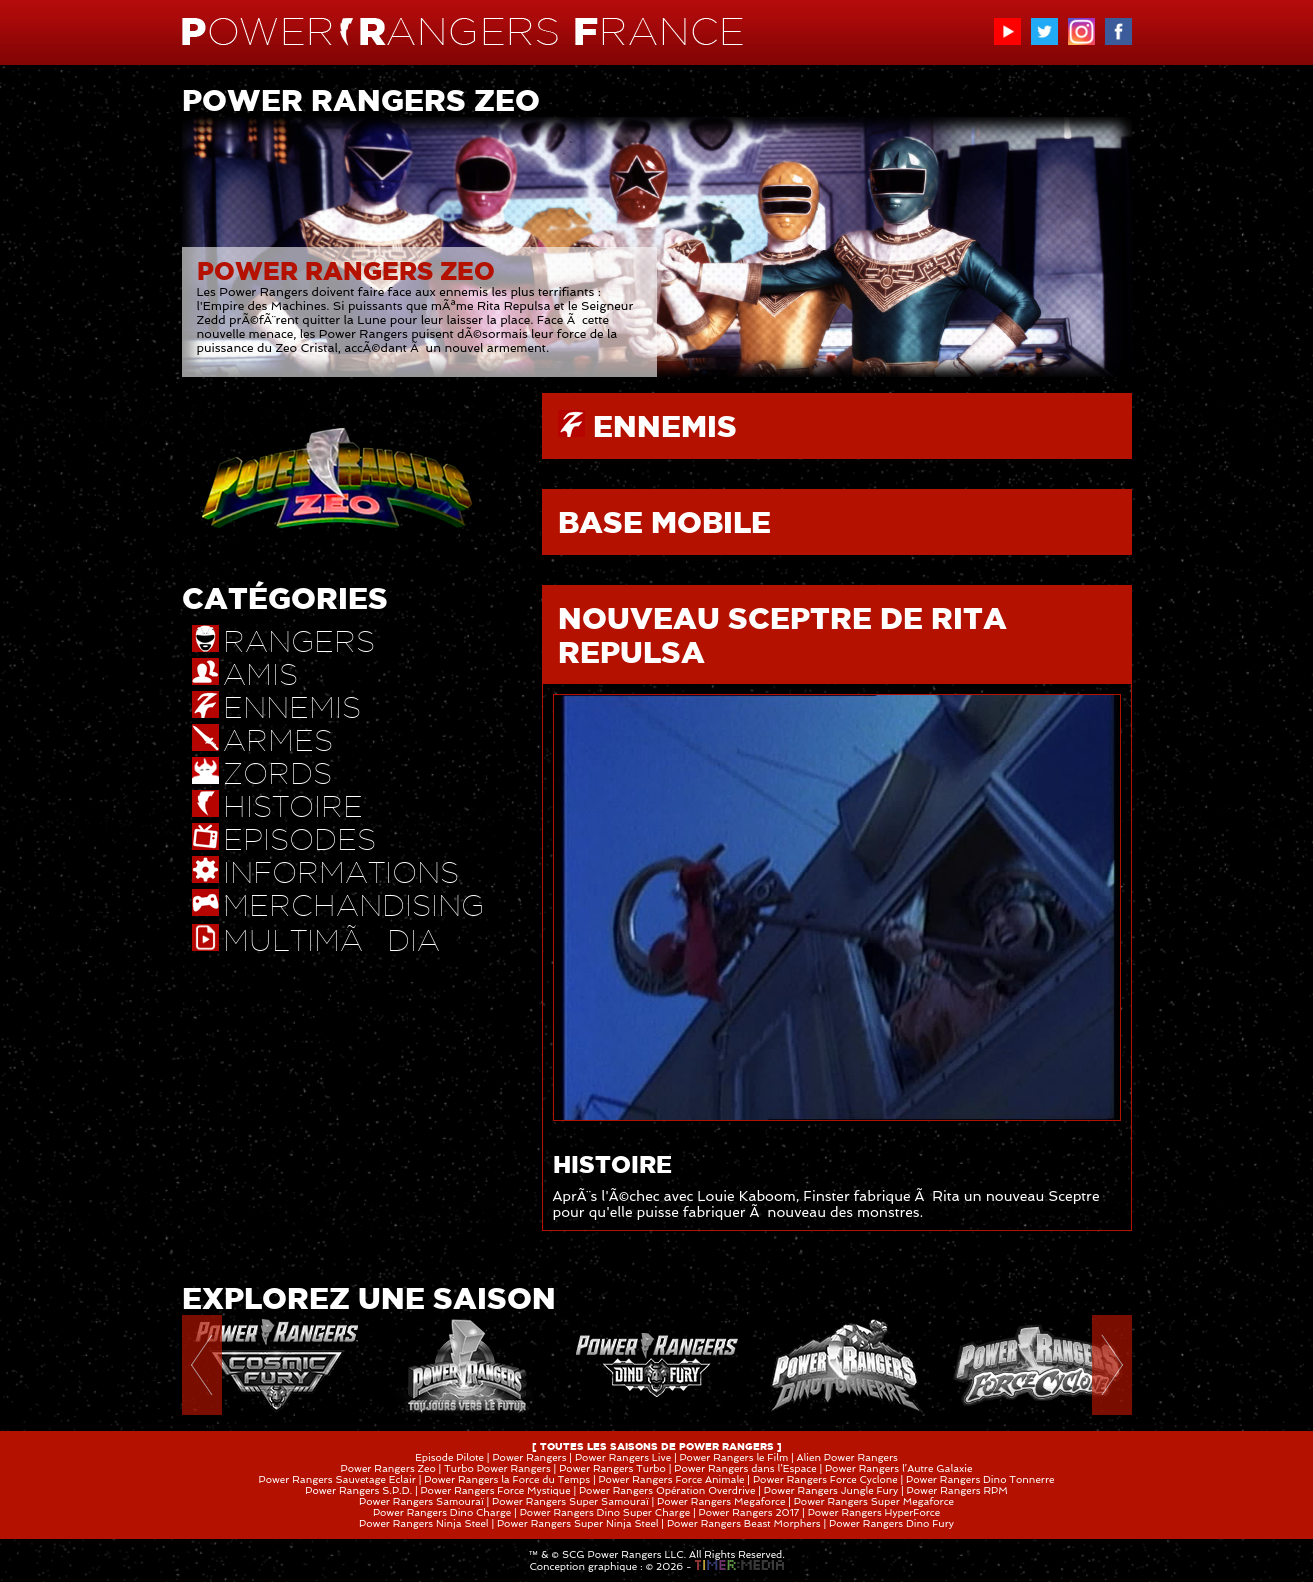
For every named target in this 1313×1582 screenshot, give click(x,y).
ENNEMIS (665, 426)
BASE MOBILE (664, 522)
